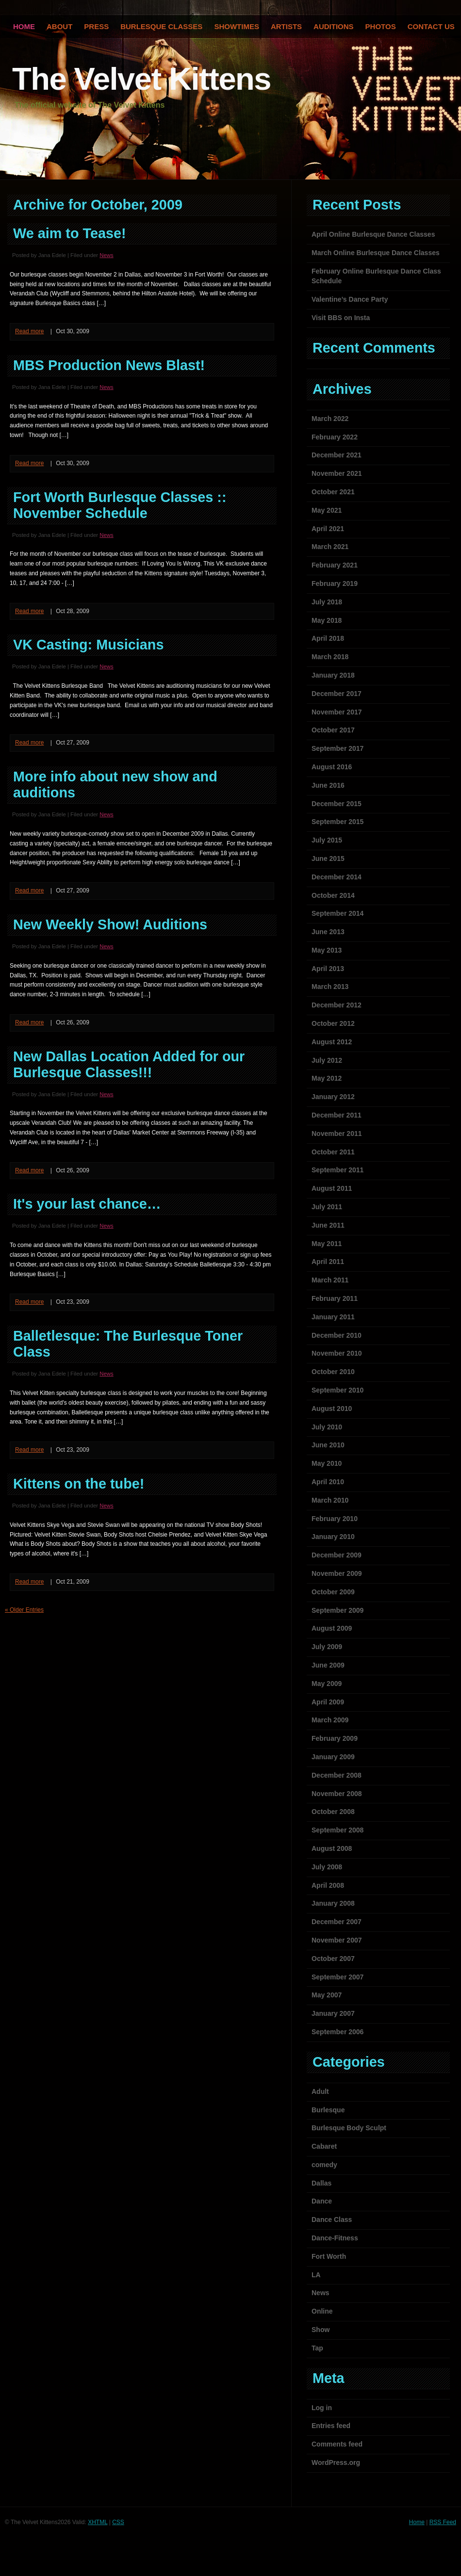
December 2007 (337, 1922)
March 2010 (330, 1500)
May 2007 (327, 1995)
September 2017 (337, 748)
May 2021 (327, 510)
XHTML (97, 2522)
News (106, 255)
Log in (322, 2408)
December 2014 (337, 877)
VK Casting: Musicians (88, 644)
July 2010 (327, 1427)
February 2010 (335, 1519)
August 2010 (332, 1408)
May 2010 (327, 1463)
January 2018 (333, 675)
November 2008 (337, 1794)
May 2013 (327, 950)
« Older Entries (24, 1609)
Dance (322, 2201)
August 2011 (332, 1188)
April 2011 (328, 1261)
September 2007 (337, 1977)
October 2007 (333, 1958)
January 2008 (333, 1903)
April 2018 (328, 638)
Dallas (321, 2183)
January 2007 (333, 2013)
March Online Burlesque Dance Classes (376, 253)
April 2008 (328, 1885)
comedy (324, 2165)
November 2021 (337, 473)
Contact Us (431, 26)
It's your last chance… (87, 1204)
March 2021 (330, 547)
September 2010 (337, 1390)
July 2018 (327, 602)
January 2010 (333, 1536)
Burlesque (328, 2110)
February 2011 (335, 1298)
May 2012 (327, 1078)
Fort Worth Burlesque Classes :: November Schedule (120, 505)
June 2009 (328, 1665)
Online (322, 2311)
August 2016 (332, 767)
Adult (320, 2091)
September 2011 (337, 1170)
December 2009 (337, 1555)
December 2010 (337, 1335)
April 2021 (328, 529)
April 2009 (328, 1702)
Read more (29, 331)
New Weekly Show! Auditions (110, 924)
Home (417, 2522)
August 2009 (332, 1628)
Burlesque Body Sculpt (349, 2128)
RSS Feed (442, 2522)
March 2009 (330, 1720)
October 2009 (333, 1592)
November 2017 (337, 712)
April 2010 (328, 1482)
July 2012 (327, 1060)
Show (320, 2329)
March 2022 (330, 418)
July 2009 (327, 1647)
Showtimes (236, 26)
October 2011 (333, 1152)
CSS (118, 2522)
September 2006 (337, 2032)
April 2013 (328, 968)
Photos (380, 26)
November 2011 (337, 1133)
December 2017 (337, 693)
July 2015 (327, 840)
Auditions (333, 26)
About (59, 26)
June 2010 (328, 1445)
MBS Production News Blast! (109, 365)
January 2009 (333, 1757)
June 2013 (328, 932)
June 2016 (328, 785)
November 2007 (337, 1940)
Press (96, 26)
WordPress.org (336, 2462)
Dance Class (332, 2219)
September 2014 (337, 913)
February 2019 (335, 583)
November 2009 (337, 1573)
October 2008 (333, 1811)
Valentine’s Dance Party (350, 299)
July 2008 (327, 1867)
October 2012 (333, 1023)
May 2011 (327, 1243)
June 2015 (328, 858)
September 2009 (337, 1610)
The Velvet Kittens (141, 79)
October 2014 (333, 895)
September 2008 (337, 1830)
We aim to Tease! (69, 233)
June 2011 (328, 1225)
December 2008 (337, 1775)
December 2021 (337, 455)
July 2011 (327, 1207)
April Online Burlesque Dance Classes (373, 234)
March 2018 (330, 657)
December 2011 (337, 1115)
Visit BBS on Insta (341, 318)
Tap (317, 2348)
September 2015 (337, 822)
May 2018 (327, 620)
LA (316, 2275)
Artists (286, 26)
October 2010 (333, 1372)
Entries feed (331, 2426)
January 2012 (333, 1097)
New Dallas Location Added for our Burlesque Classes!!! (129, 1064)
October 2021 (333, 492)
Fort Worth (329, 2256)
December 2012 (337, 1005)
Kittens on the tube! (78, 1483)
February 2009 (335, 1738)
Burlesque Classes (161, 26)
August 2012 (332, 1042)
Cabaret (324, 2146)
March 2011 (330, 1280)
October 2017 (333, 730)
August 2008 (332, 1848)
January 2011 (333, 1317)
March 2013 (330, 986)
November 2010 (337, 1353)
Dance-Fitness (335, 2238)
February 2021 (335, 565)
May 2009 (327, 1683)
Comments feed (337, 2444)
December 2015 (337, 804)
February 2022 (335, 437)
